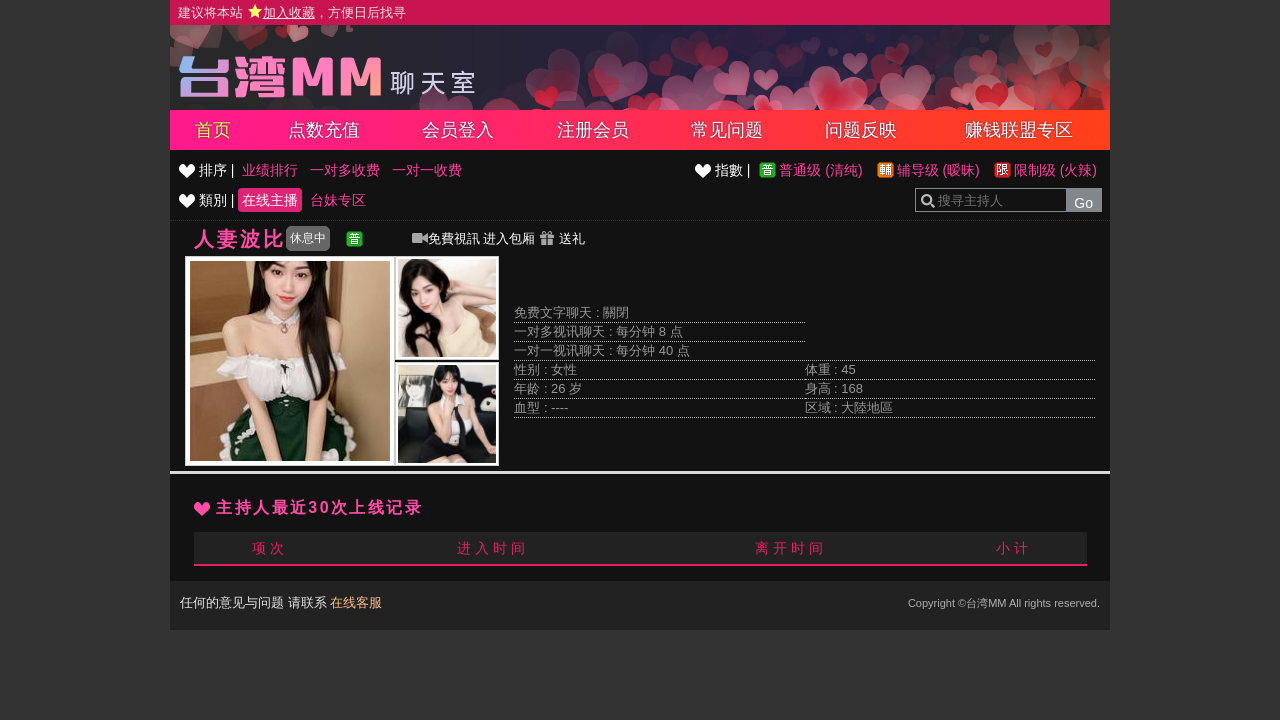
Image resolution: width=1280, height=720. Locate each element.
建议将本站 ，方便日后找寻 (292, 12)
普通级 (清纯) (820, 170)
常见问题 (727, 130)
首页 (213, 130)
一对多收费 (345, 170)
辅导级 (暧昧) (938, 170)
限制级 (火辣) (1055, 170)
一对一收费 (427, 170)
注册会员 (593, 130)
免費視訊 (446, 238)
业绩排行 (270, 170)
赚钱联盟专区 (1019, 130)
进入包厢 (509, 238)
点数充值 (324, 130)
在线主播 (270, 200)
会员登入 (458, 130)
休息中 (308, 238)
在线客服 (356, 602)
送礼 (562, 238)
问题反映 (861, 130)
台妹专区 (338, 200)
